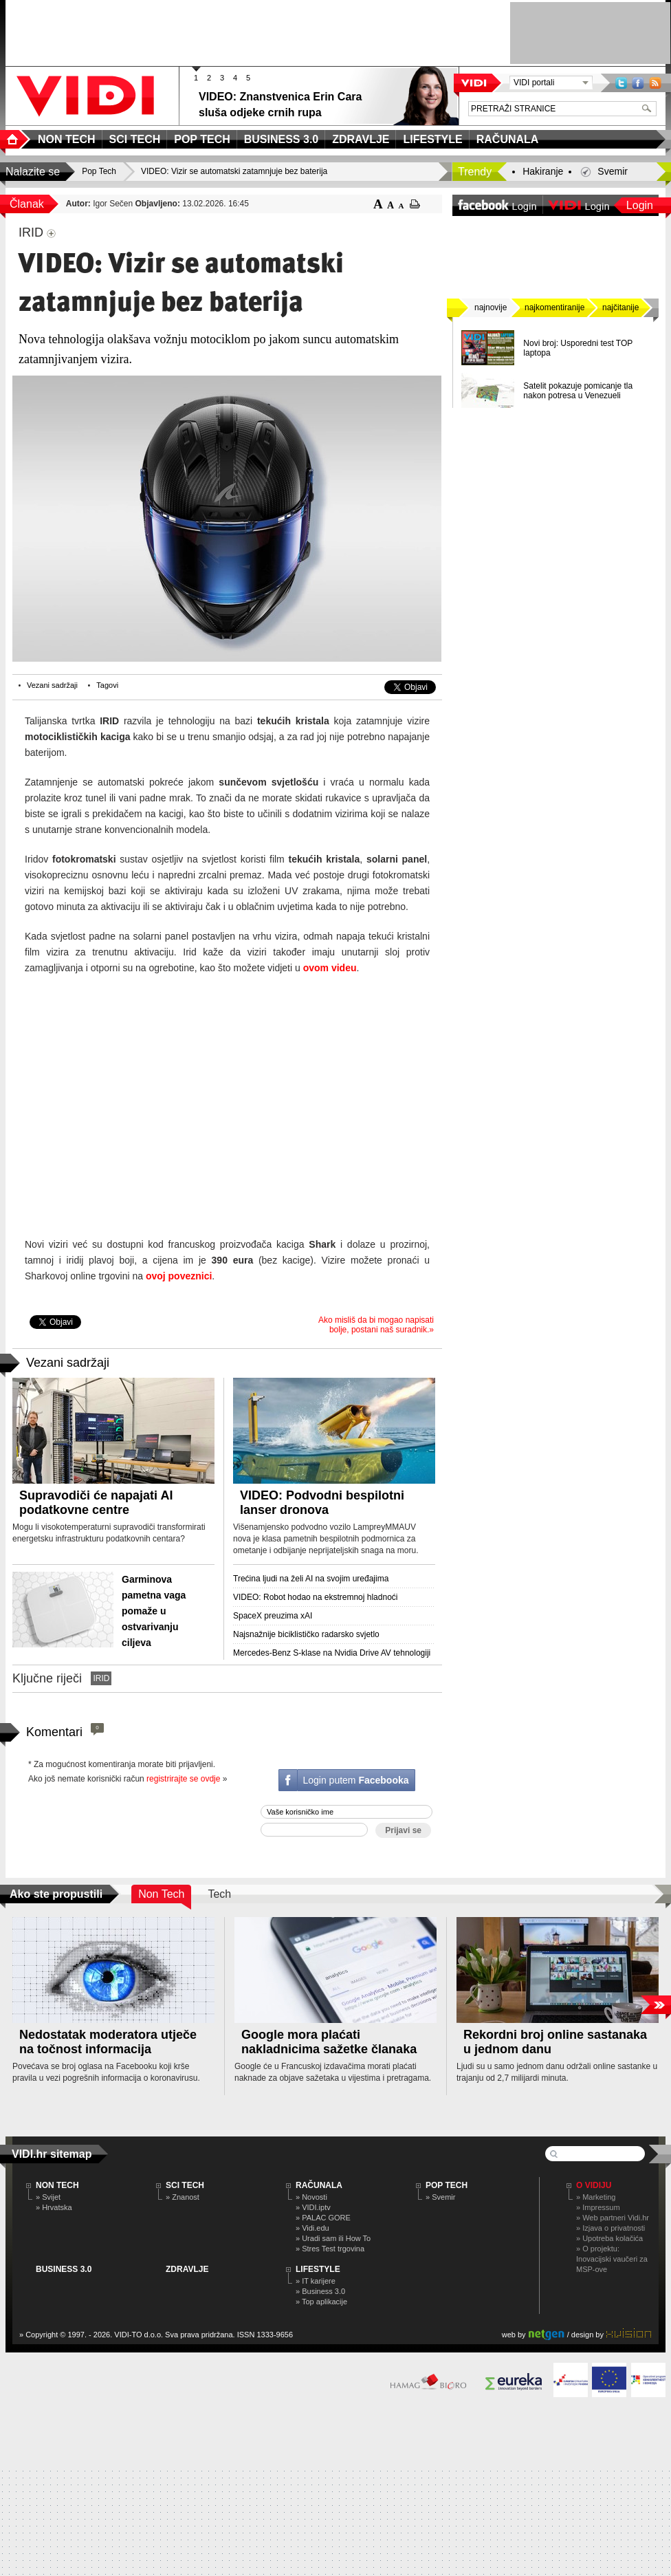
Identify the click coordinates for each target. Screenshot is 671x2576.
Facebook (638, 83)
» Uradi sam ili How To (333, 2238)
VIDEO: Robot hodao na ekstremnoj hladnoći (315, 1597)
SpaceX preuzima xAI (272, 1616)
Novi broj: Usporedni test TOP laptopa (577, 348)
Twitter (621, 83)
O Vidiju (593, 2185)
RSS (655, 83)
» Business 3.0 (320, 2291)
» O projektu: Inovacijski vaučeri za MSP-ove (612, 2258)
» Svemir (440, 2197)
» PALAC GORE (323, 2218)
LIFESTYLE (318, 2269)
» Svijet (48, 2197)
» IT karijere (316, 2281)
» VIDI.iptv (313, 2207)
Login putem (355, 1780)
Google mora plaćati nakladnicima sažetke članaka (329, 2042)
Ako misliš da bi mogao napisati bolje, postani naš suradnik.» (376, 1324)
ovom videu (330, 967)
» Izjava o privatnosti (610, 2228)
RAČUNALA (319, 2185)
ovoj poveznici (179, 1275)
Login (639, 205)
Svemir (612, 171)
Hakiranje (542, 171)
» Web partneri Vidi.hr (612, 2218)
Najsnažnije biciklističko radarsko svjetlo (306, 1634)
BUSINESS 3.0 (63, 2269)
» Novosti (311, 2197)
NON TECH (57, 2185)
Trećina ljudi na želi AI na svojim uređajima (310, 1578)
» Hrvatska (54, 2207)
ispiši (415, 203)
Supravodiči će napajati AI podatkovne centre (96, 1503)
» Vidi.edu (312, 2228)
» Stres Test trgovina (330, 2248)
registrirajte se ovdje (183, 1779)
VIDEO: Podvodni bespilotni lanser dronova (322, 1503)
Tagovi (107, 685)
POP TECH (447, 2185)
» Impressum (598, 2207)
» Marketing (595, 2197)
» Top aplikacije (321, 2301)
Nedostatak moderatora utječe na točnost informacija (108, 2042)
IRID (101, 1678)
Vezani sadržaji (52, 685)
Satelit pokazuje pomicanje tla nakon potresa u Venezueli (577, 390)
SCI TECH (185, 2185)
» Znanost (182, 2197)
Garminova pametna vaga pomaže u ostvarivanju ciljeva (154, 1611)
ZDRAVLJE (187, 2269)
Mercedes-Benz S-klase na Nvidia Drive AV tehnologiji (331, 1653)
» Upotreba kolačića (609, 2238)
